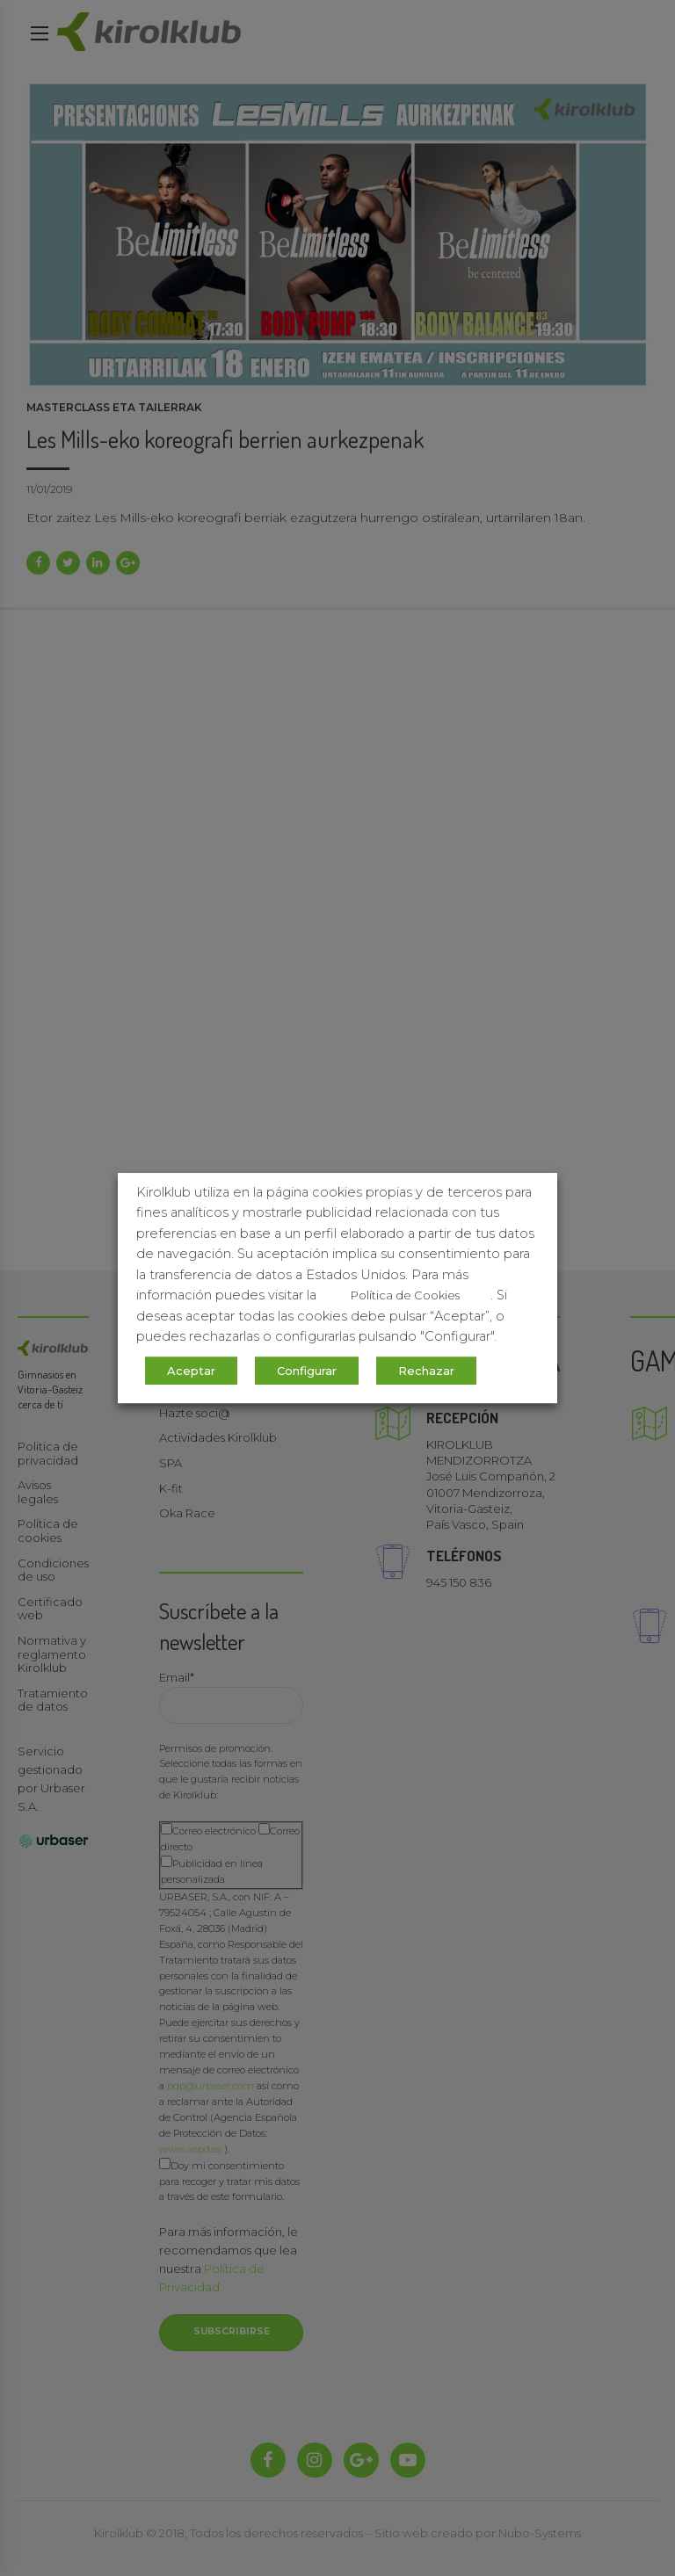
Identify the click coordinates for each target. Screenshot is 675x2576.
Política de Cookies (405, 1295)
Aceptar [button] (191, 1371)
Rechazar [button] (426, 1371)
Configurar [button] (307, 1371)
